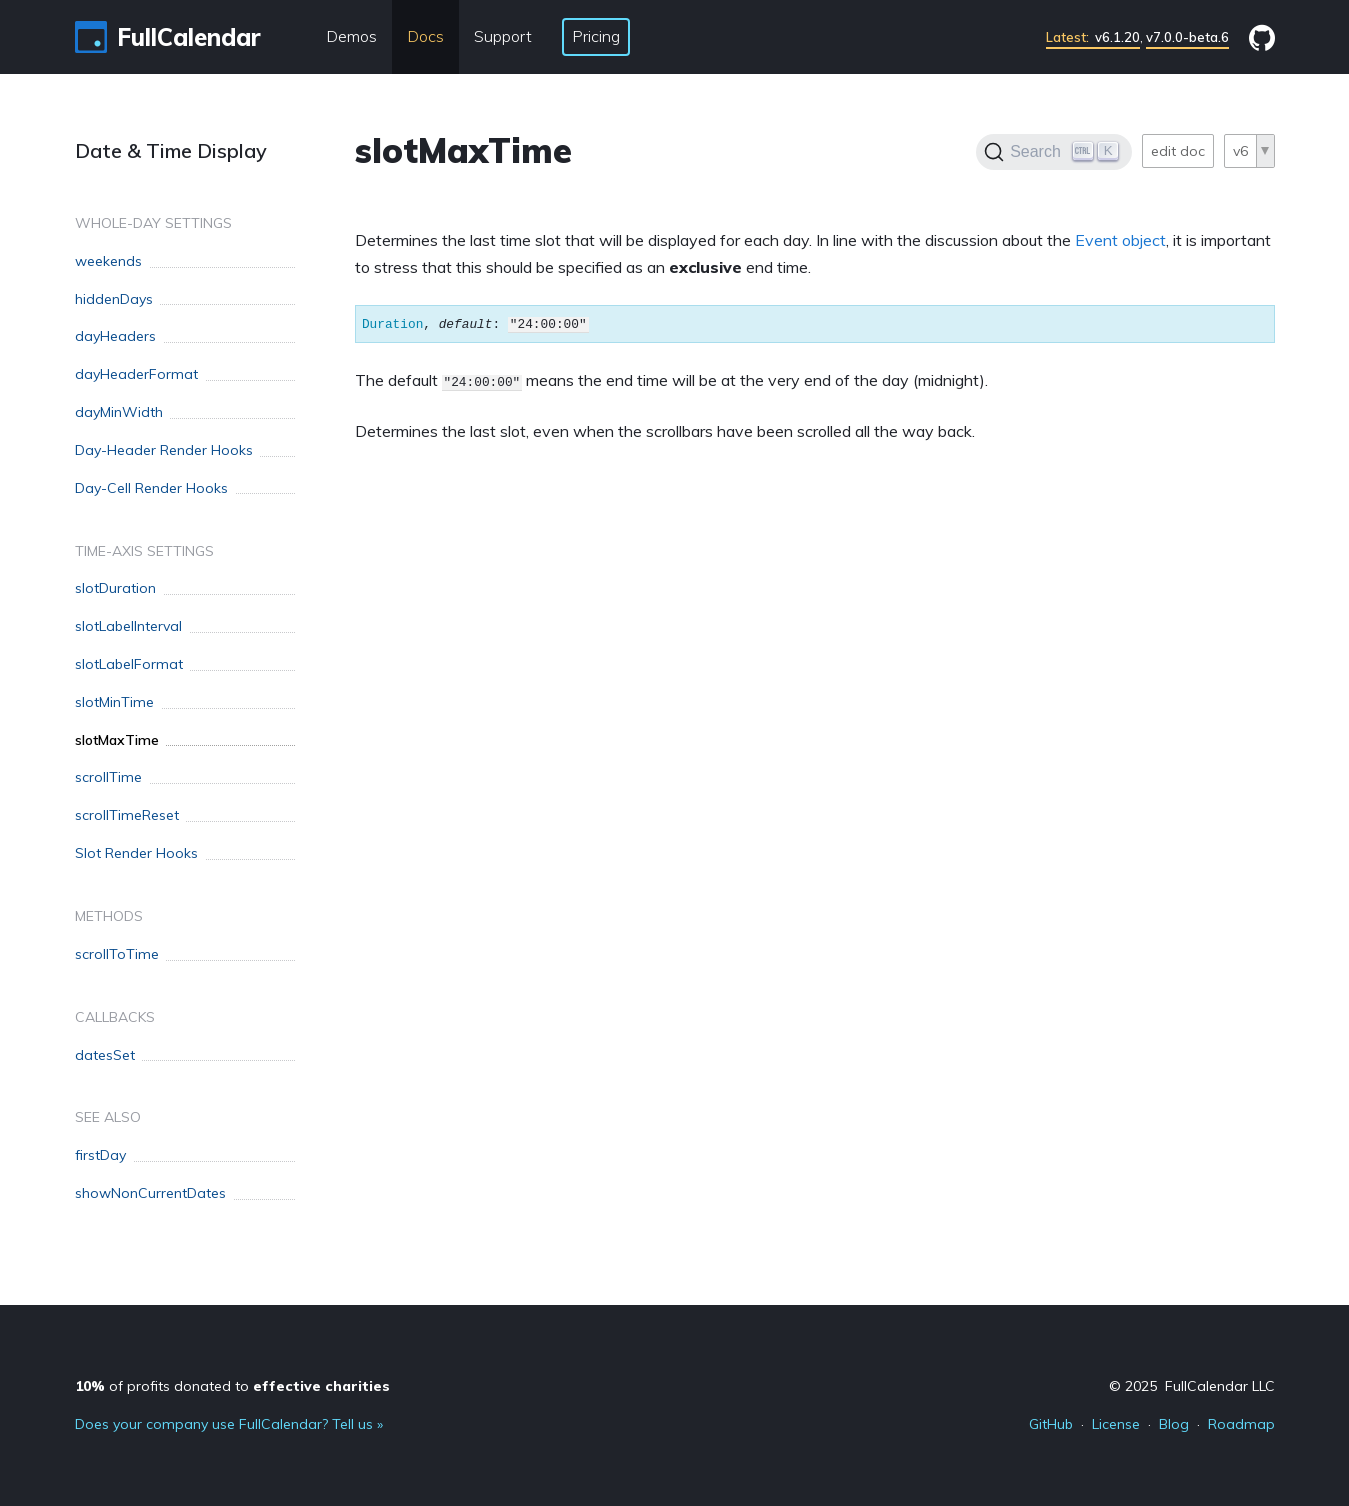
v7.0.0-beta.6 (1187, 37)
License (1116, 1424)
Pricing (596, 36)
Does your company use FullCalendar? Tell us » (229, 1424)
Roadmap (1241, 1424)
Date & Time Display (171, 150)
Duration (392, 324)
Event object (1120, 240)
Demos (351, 36)
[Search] (1053, 152)
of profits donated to (232, 1386)
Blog (1174, 1424)
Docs (425, 36)
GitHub (1051, 1424)
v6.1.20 (1093, 37)
